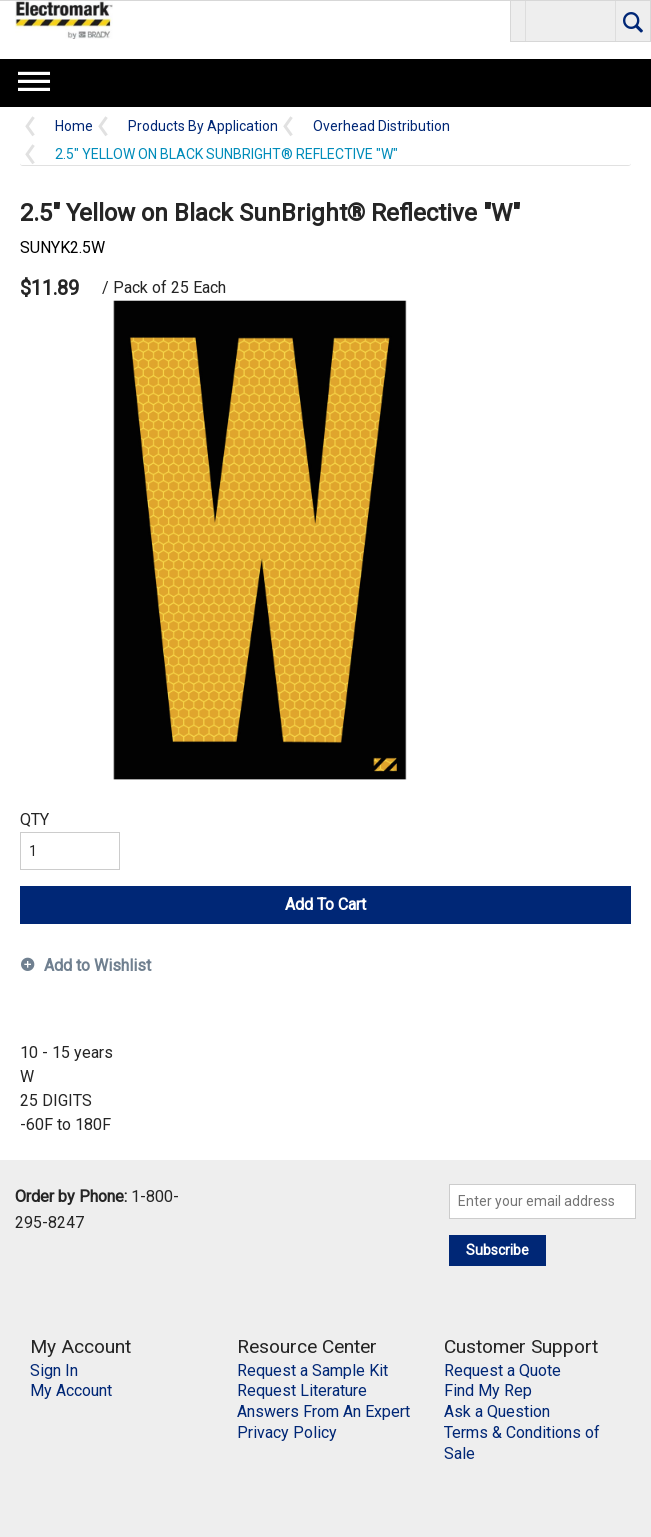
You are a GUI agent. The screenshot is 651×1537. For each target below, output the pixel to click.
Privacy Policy (287, 1432)
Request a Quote (502, 1370)
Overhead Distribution (381, 126)
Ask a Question (497, 1411)
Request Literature (302, 1390)
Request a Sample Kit (312, 1370)
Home (74, 126)
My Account (71, 1390)
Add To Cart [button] (325, 904)
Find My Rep (488, 1390)
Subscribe (497, 1250)
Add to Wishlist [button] (97, 965)
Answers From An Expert (323, 1411)
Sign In (54, 1370)
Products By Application (203, 126)
